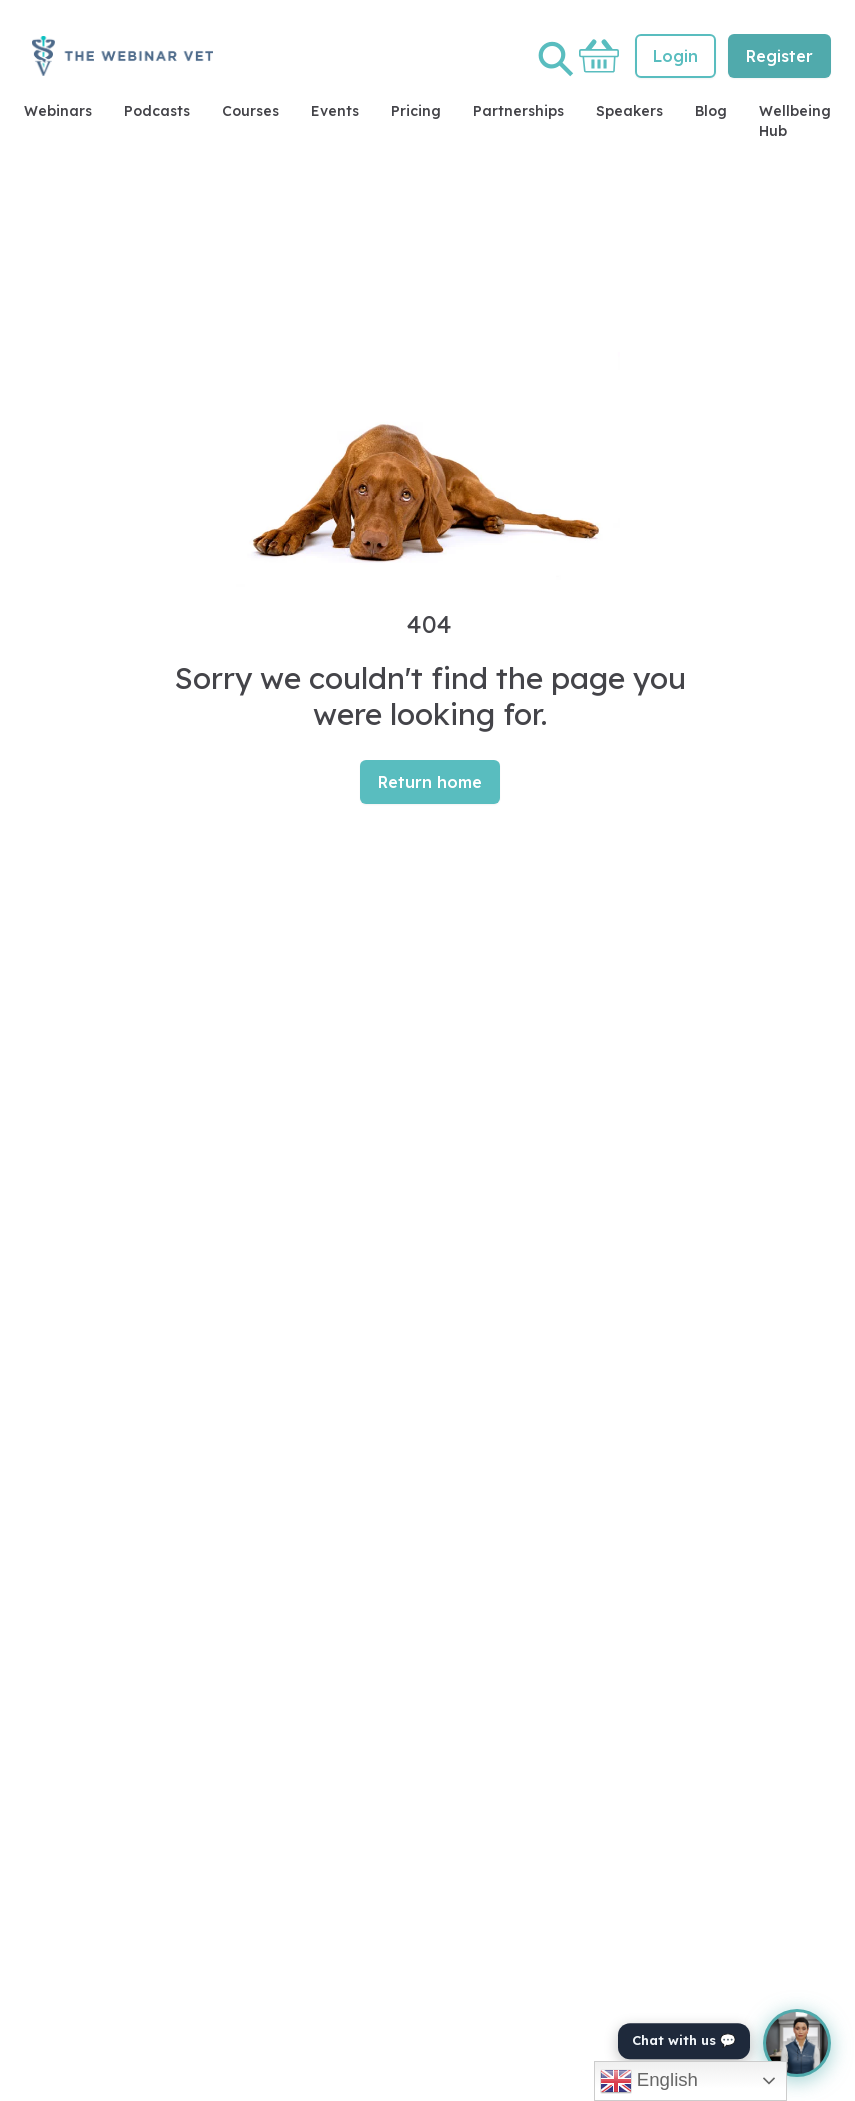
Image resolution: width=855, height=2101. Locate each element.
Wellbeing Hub (795, 121)
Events (335, 111)
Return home (430, 782)
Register (779, 56)
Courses (250, 111)
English (649, 2081)
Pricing (416, 111)
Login (675, 56)
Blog (711, 111)
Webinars (58, 111)
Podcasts (157, 111)
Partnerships (518, 111)
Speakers (629, 111)
